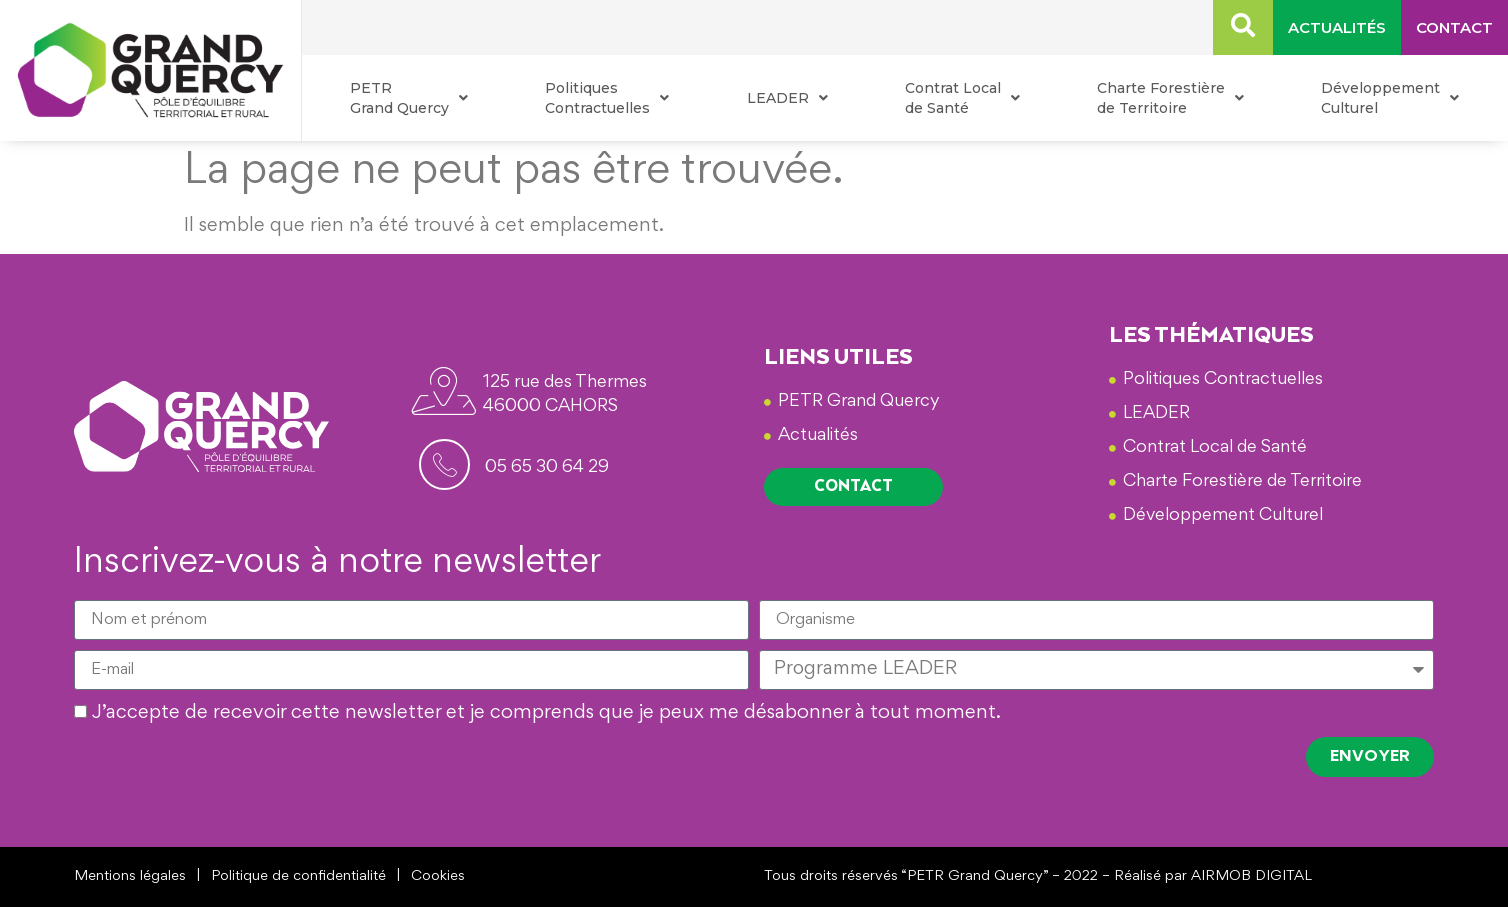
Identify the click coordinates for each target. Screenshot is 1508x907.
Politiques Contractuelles (607, 98)
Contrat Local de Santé (962, 98)
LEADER (787, 98)
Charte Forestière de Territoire (1170, 98)
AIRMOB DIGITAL (1251, 876)
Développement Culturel (1390, 98)
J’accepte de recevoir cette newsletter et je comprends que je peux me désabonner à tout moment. (546, 714)
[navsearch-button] (1243, 27)
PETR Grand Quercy (409, 98)
